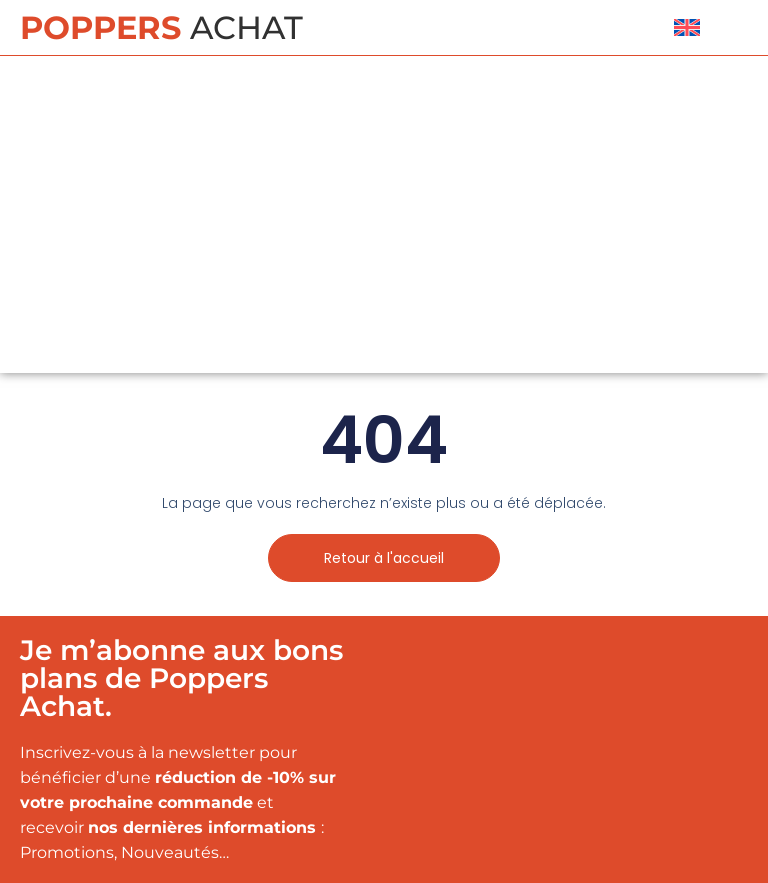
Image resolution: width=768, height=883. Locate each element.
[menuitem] (687, 27)
